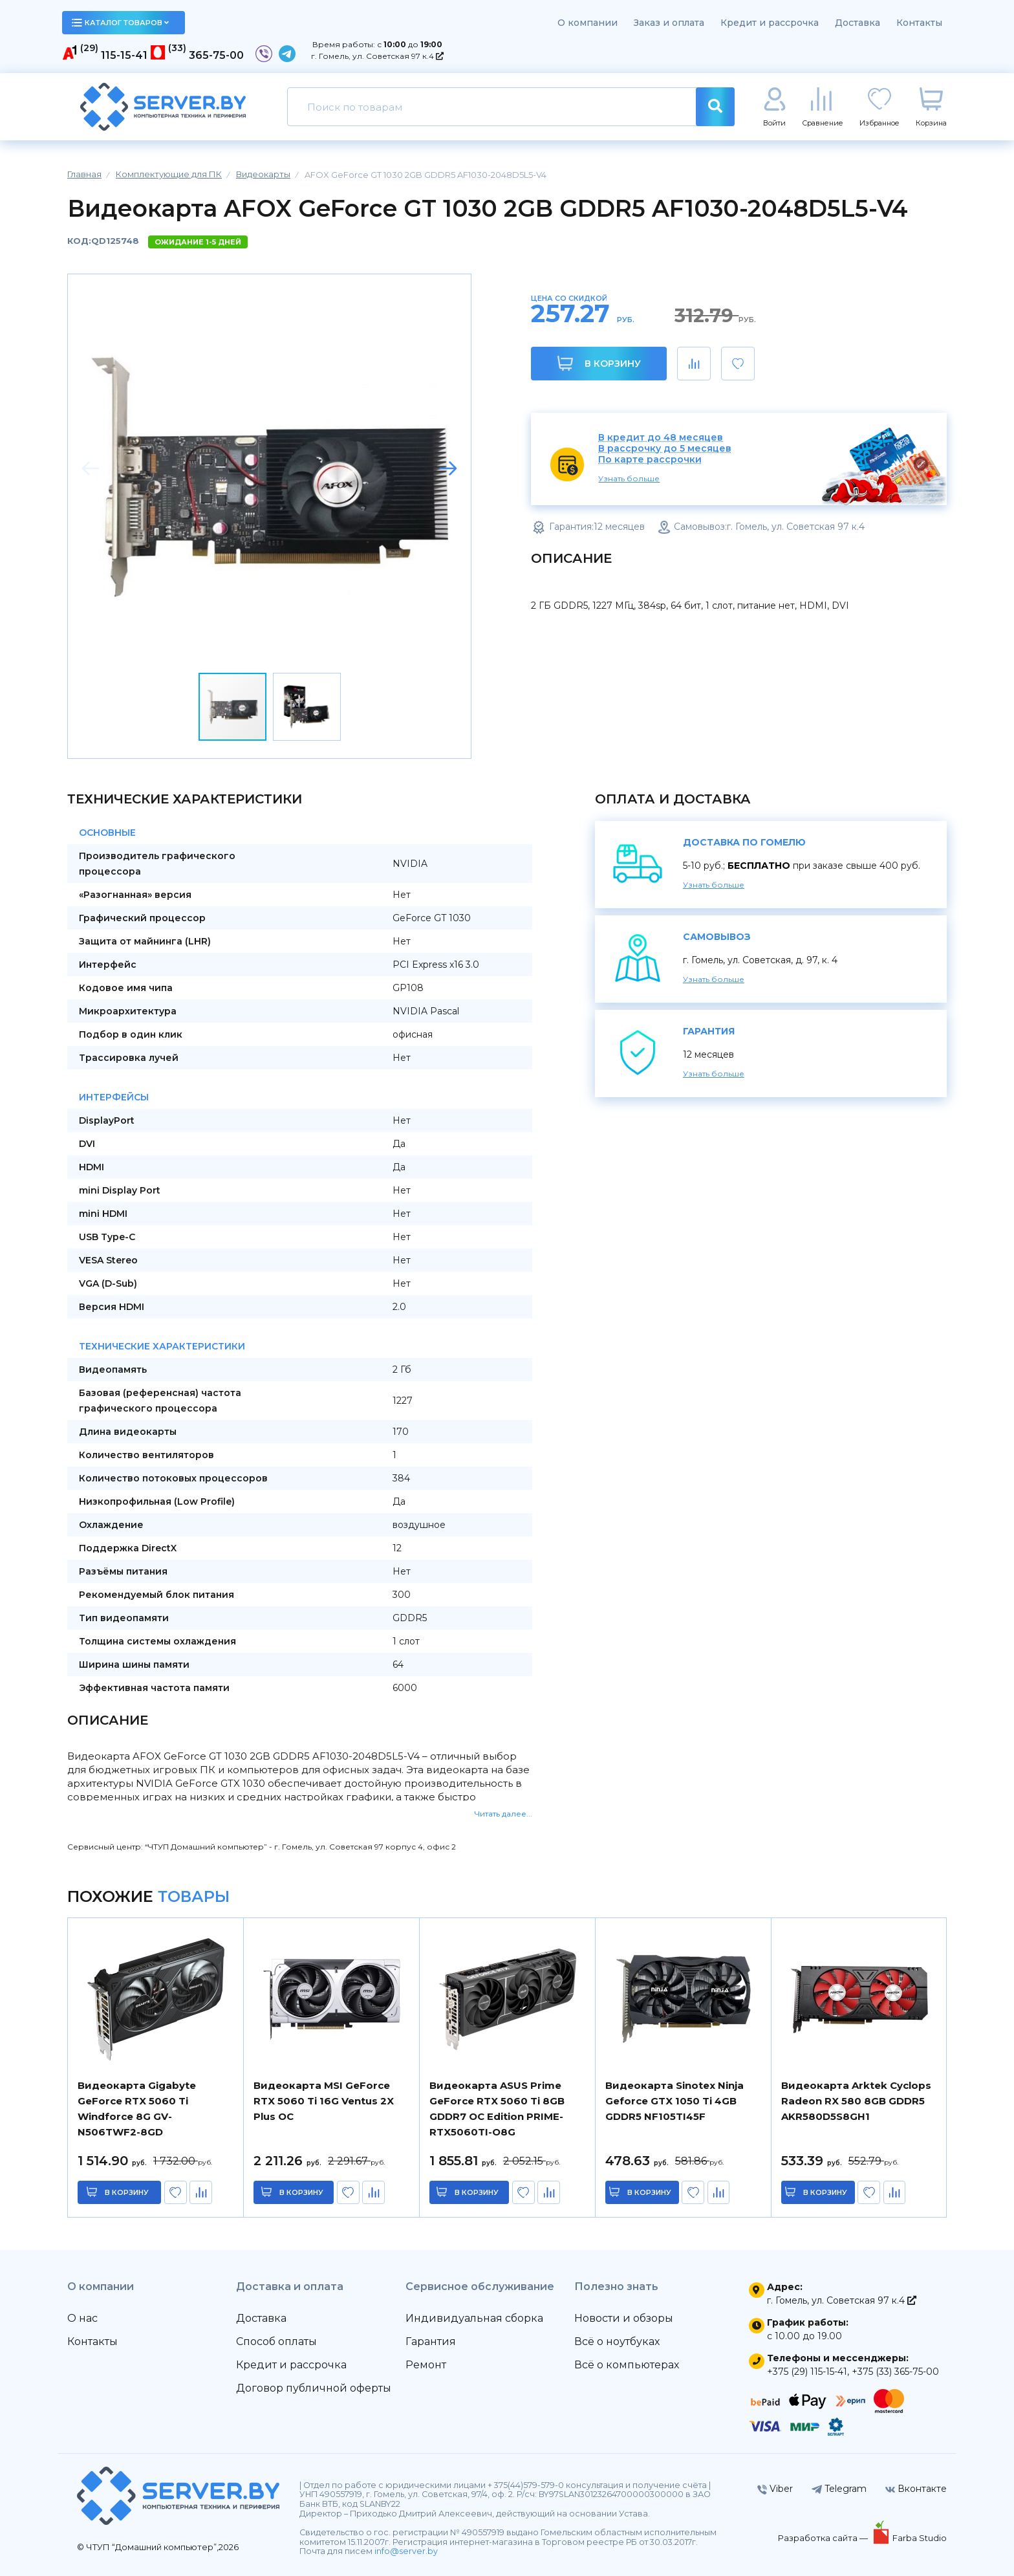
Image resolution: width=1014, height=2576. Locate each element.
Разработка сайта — (824, 2538)
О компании (587, 22)
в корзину (127, 2192)
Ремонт (425, 2365)
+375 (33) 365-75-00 (895, 2371)
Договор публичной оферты (313, 2388)
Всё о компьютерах (626, 2365)
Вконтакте (916, 2488)
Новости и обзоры (623, 2318)
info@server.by (406, 2551)
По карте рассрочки (650, 459)
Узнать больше (629, 478)
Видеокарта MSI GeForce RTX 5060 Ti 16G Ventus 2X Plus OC (323, 2101)
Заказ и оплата (669, 22)
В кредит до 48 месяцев (660, 437)
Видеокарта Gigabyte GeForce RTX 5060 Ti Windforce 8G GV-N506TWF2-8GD (137, 2108)
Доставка (857, 22)
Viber (775, 2488)
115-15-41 (124, 55)
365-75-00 (216, 55)
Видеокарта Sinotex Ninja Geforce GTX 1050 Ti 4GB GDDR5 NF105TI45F (674, 2101)
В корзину (599, 363)
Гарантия (430, 2341)
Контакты (919, 22)
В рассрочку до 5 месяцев (664, 448)
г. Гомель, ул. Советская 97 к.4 (377, 56)
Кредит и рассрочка (769, 22)
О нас (82, 2318)
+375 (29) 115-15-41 (807, 2371)
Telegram (839, 2488)
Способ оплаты (276, 2341)
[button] (448, 468)
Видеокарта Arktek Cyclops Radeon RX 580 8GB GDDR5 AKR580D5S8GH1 (856, 2101)
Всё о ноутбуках (617, 2341)
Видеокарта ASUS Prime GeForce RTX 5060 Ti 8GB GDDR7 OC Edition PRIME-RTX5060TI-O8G (497, 2108)
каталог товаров (120, 22)
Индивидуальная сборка (474, 2318)
